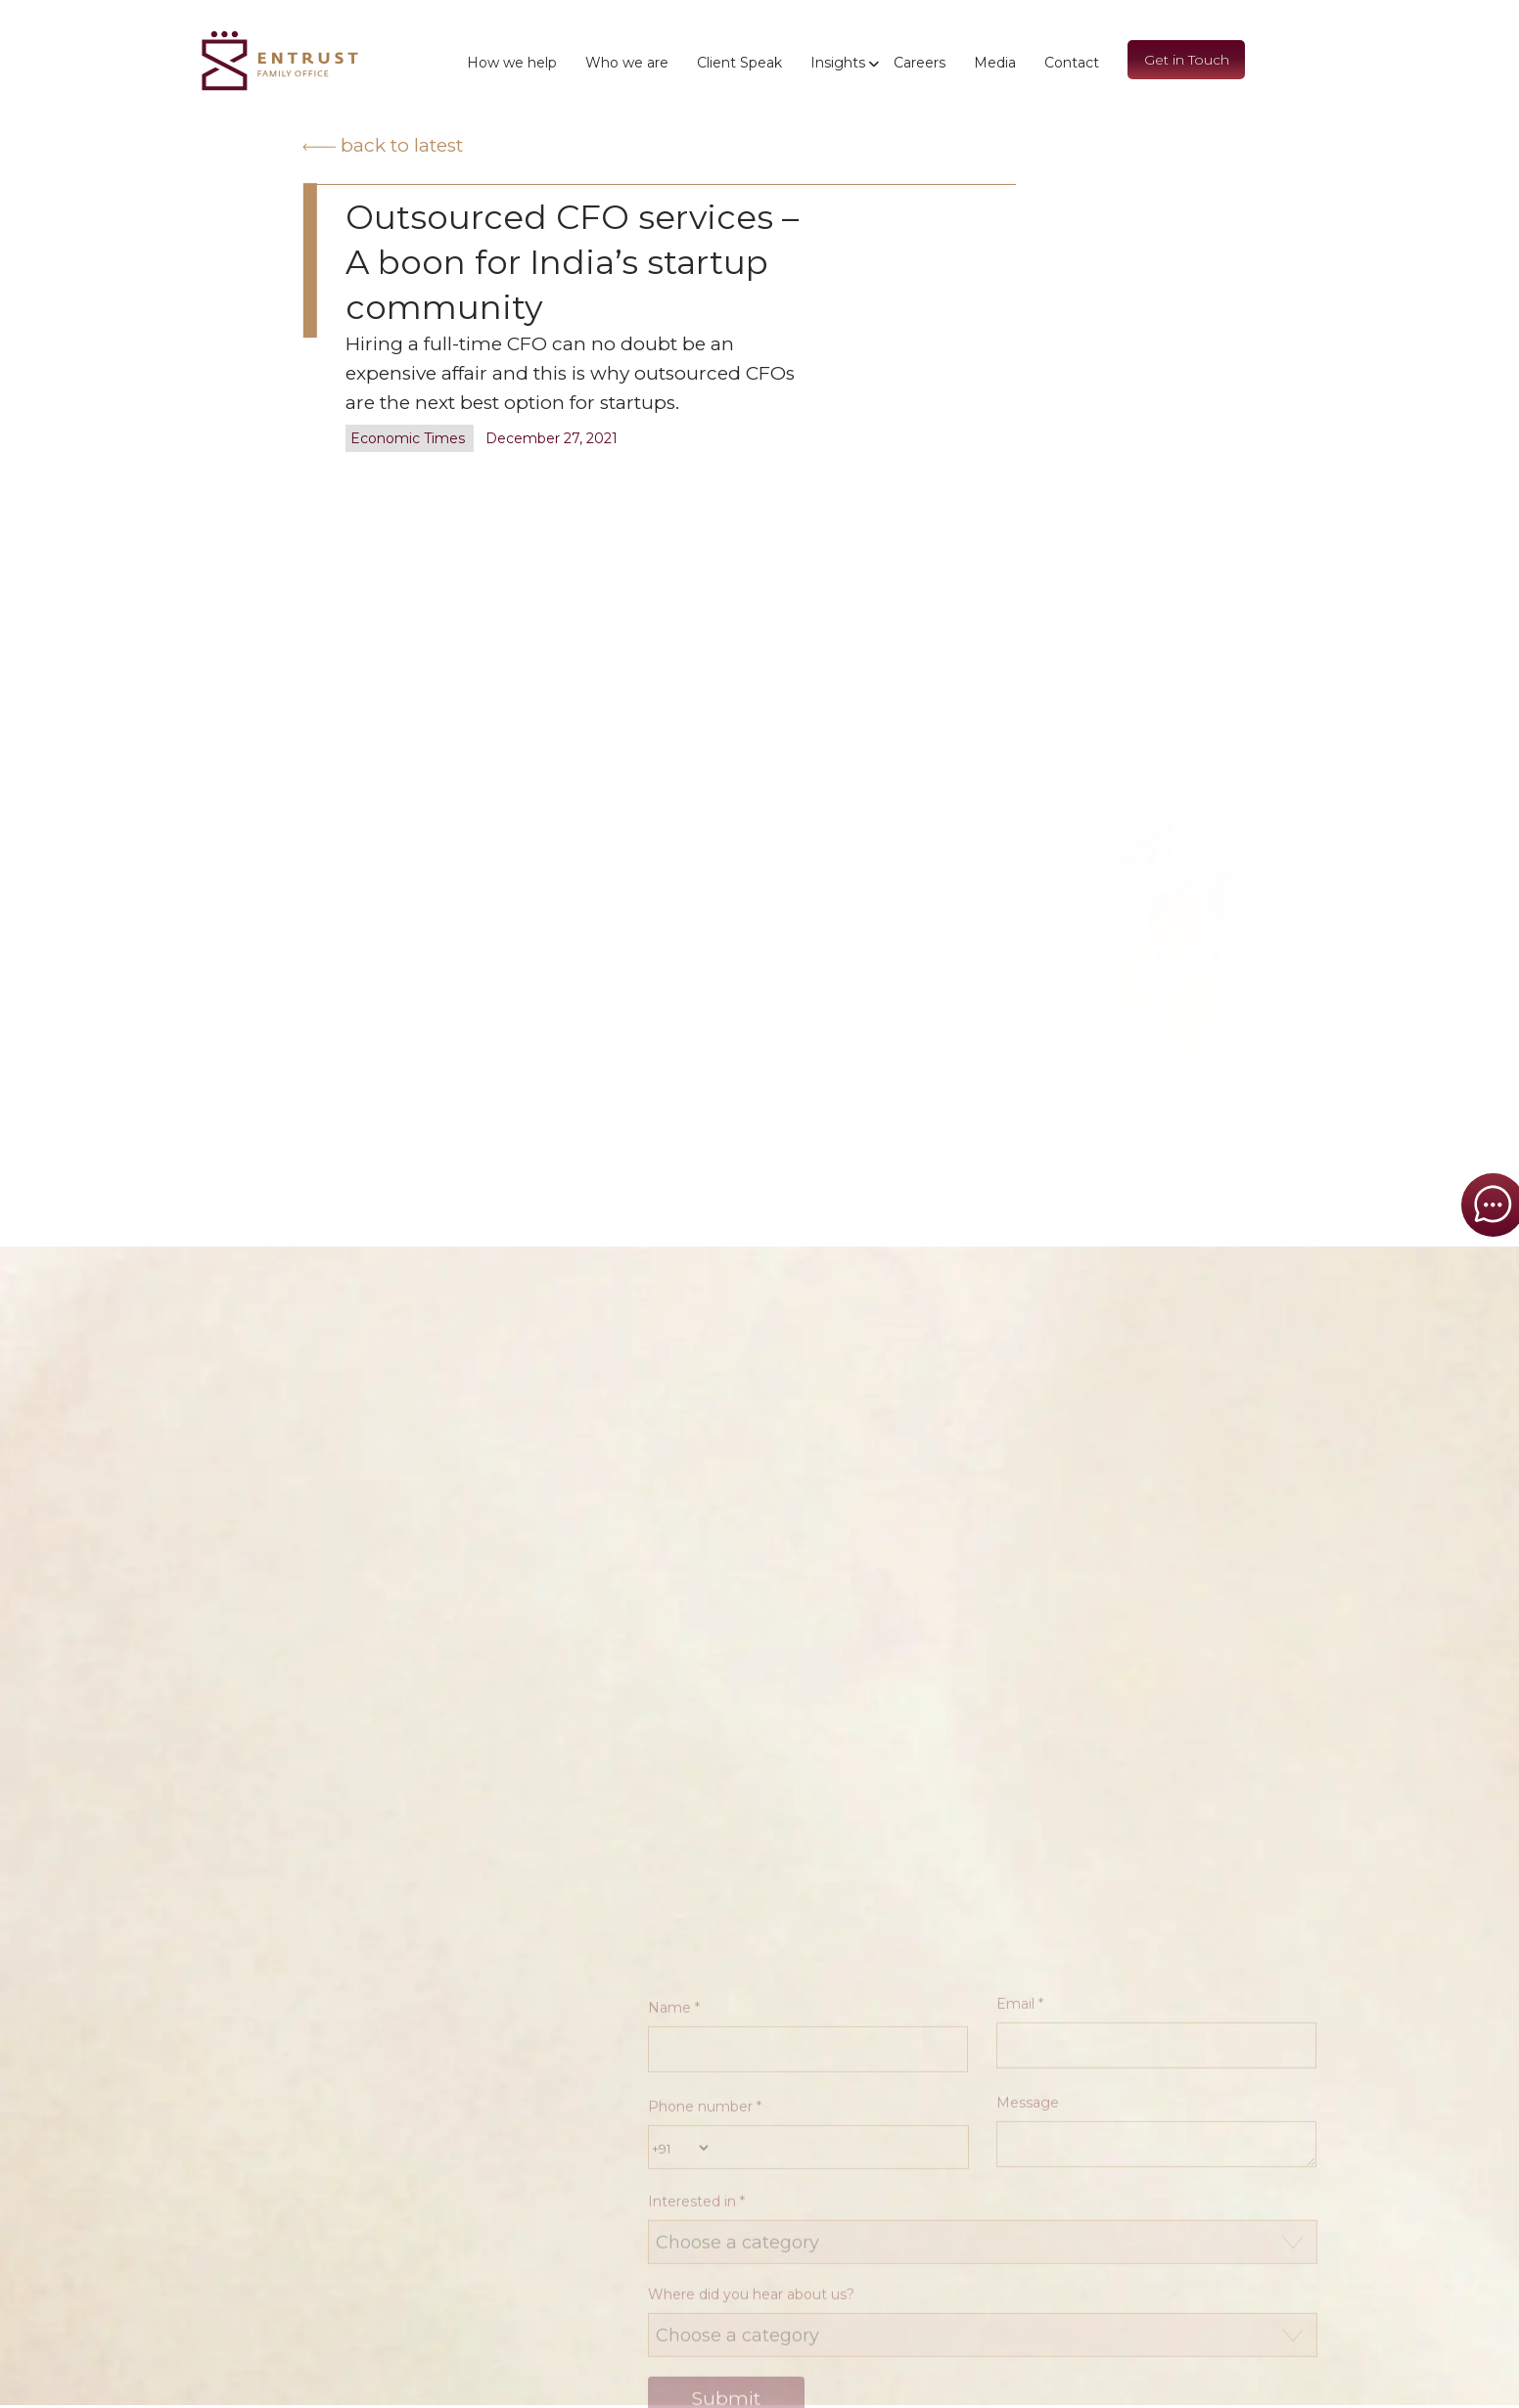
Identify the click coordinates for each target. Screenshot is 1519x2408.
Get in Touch (1186, 59)
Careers (919, 62)
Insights (837, 62)
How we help (512, 62)
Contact (1071, 62)
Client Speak (739, 62)
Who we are (626, 62)
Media (995, 62)
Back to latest (382, 145)
